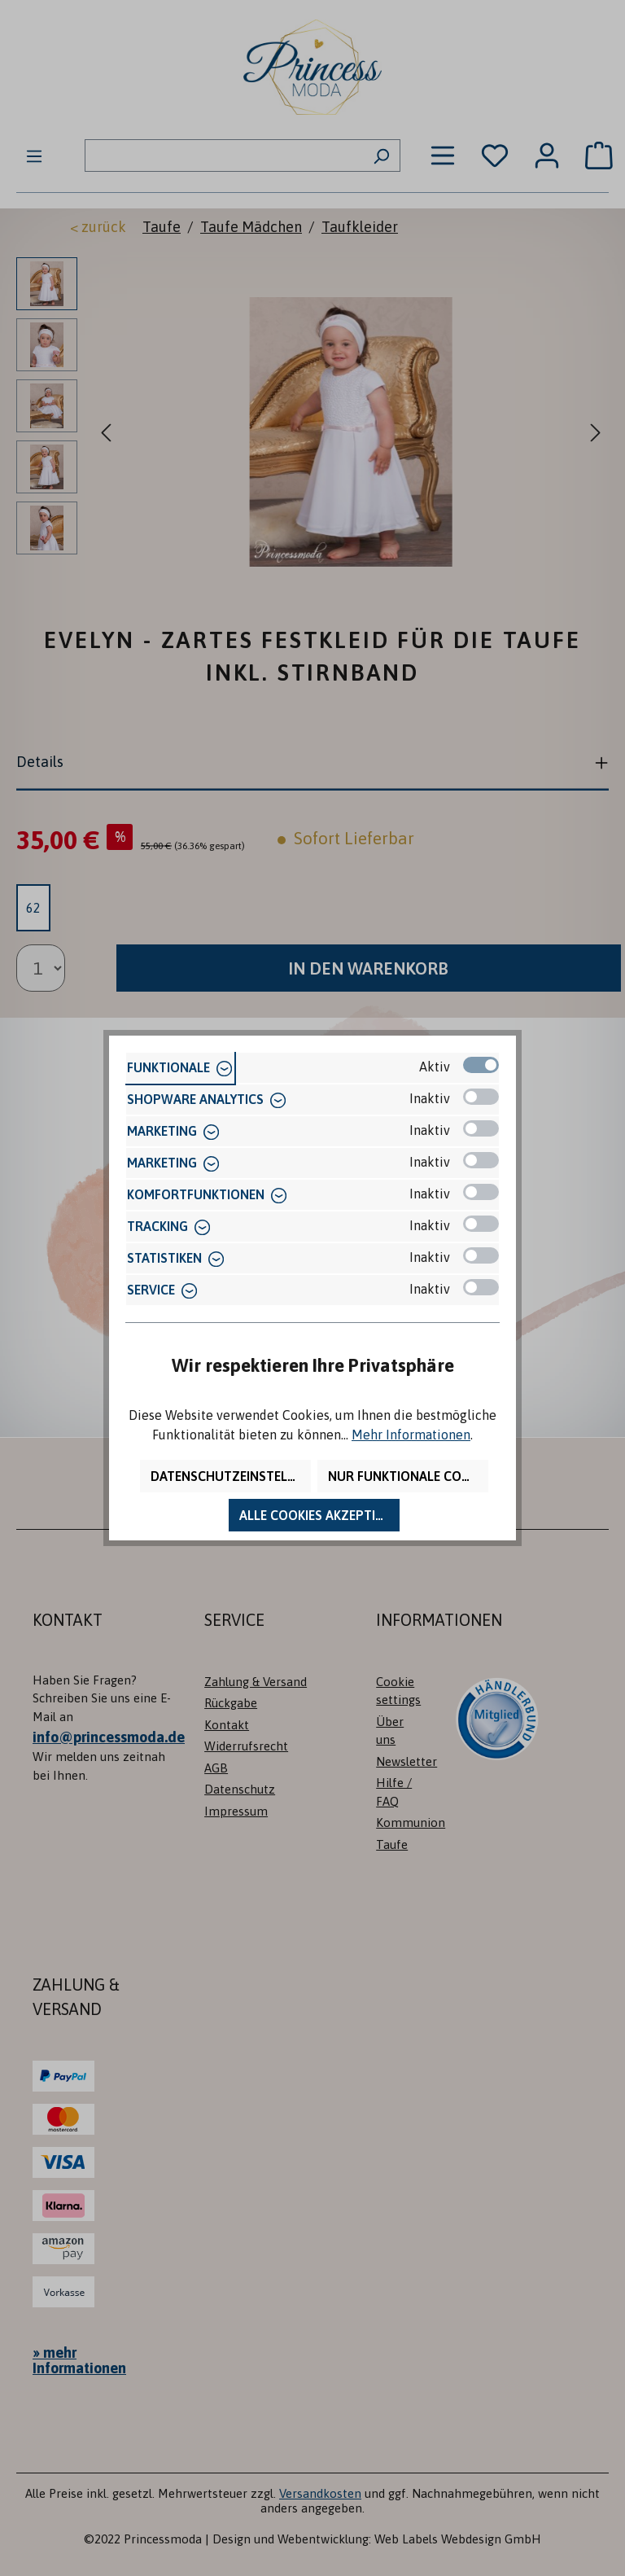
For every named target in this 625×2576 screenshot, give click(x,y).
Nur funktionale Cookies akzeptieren (408, 1476)
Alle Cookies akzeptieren (319, 1515)
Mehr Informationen (411, 1434)
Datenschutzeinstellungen (231, 1476)
